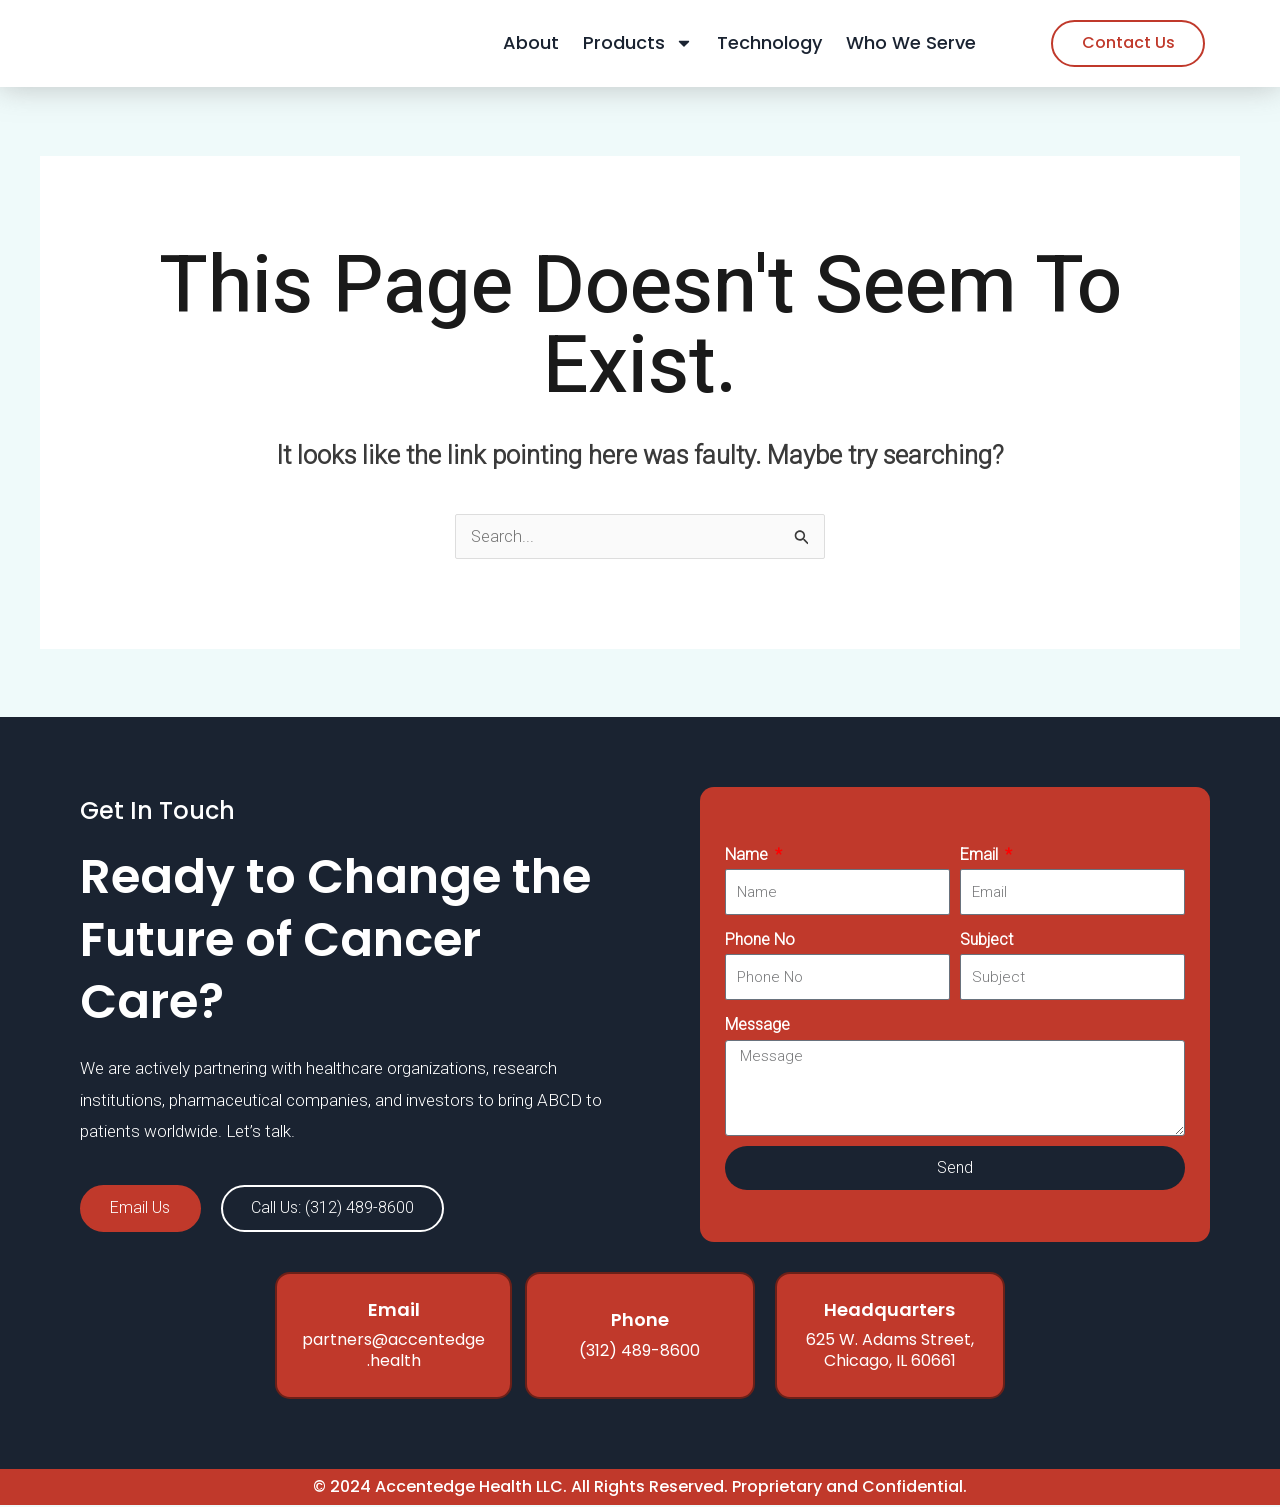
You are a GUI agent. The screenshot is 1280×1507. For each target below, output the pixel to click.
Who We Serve (911, 44)
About (531, 44)
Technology (769, 44)
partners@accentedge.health (393, 1353)
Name (748, 855)
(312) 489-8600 (639, 1352)
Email (981, 855)
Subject (986, 940)
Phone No (760, 940)
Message (757, 1026)
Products (638, 44)
